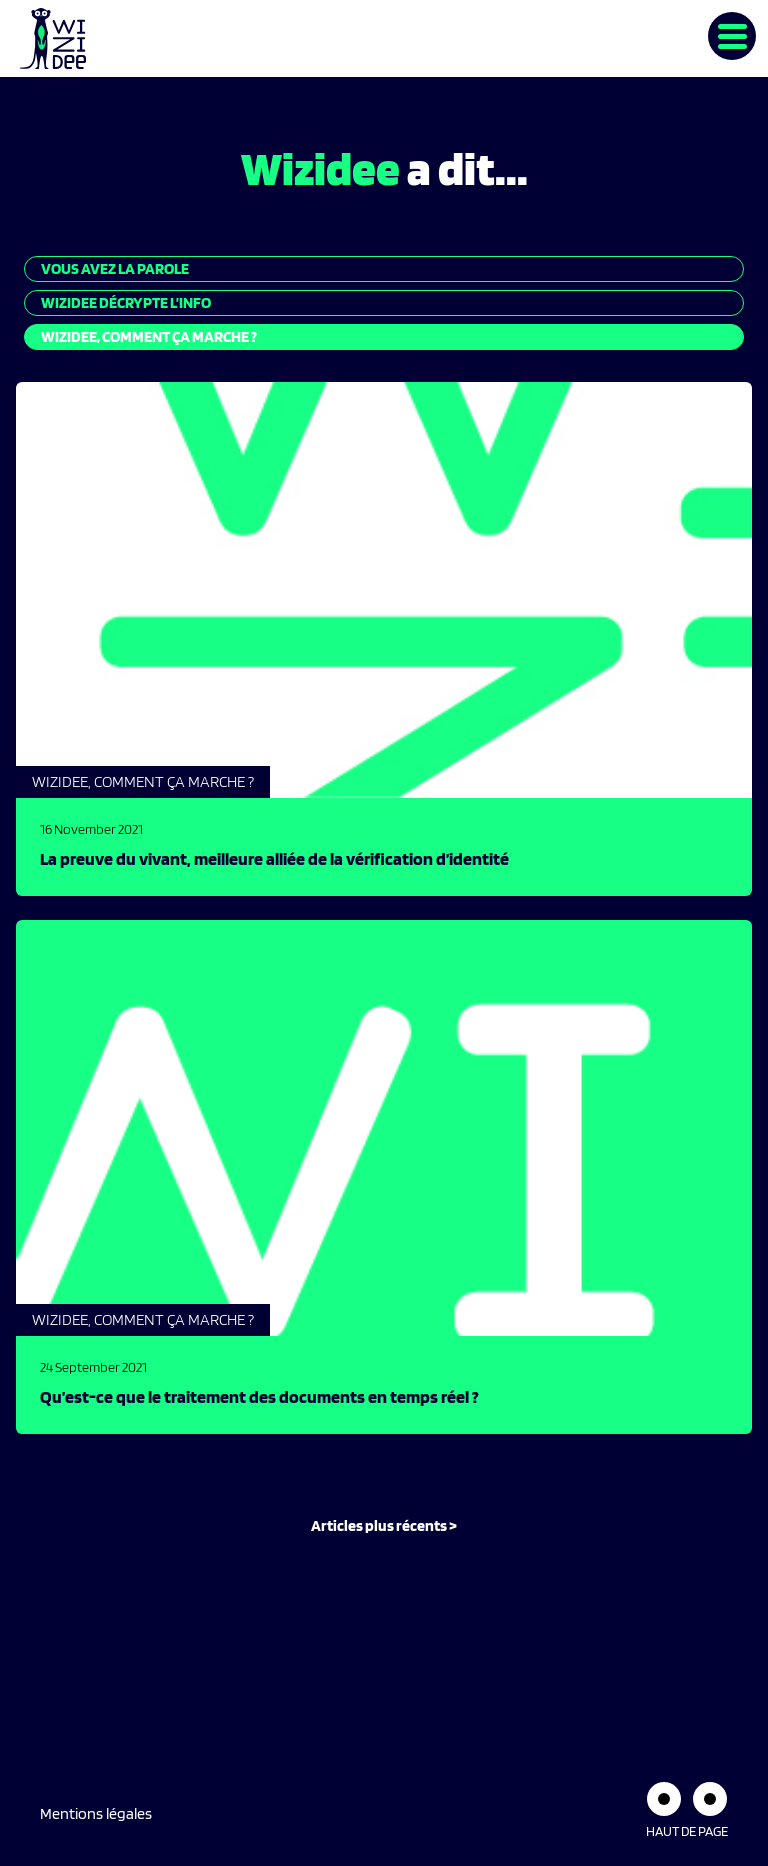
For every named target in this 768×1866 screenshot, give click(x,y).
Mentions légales (96, 1813)
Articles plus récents (379, 1525)
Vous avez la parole (115, 268)
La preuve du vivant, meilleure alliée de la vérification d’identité (274, 858)
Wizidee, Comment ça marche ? (149, 336)
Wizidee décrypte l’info (126, 302)
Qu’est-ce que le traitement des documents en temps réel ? (259, 1396)
